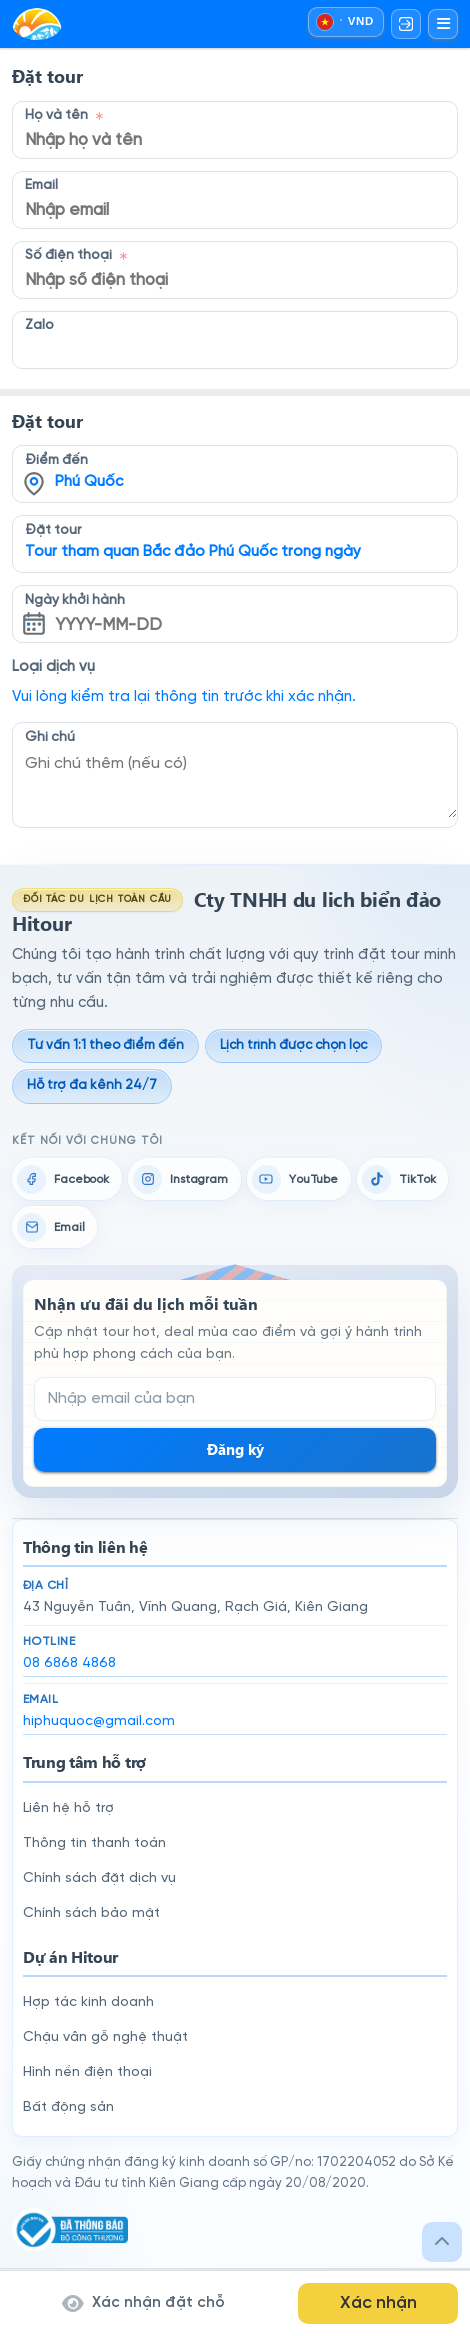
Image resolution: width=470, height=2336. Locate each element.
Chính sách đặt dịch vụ (99, 1878)
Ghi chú (50, 737)
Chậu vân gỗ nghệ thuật (105, 2037)
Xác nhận (378, 2303)
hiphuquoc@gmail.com (99, 1721)
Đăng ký (235, 1449)
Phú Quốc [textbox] (89, 482)
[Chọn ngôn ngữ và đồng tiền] (345, 22)
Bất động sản (68, 2107)
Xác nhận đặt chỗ (143, 2303)
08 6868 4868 (69, 1663)
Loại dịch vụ (53, 667)
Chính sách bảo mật (91, 1913)
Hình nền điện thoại (87, 2072)
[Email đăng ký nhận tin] (235, 1399)
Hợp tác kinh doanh (88, 2002)
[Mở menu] (443, 24)
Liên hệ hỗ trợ (68, 1808)
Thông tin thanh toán (94, 1843)
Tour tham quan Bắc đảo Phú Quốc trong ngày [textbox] (193, 552)
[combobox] (235, 460)
